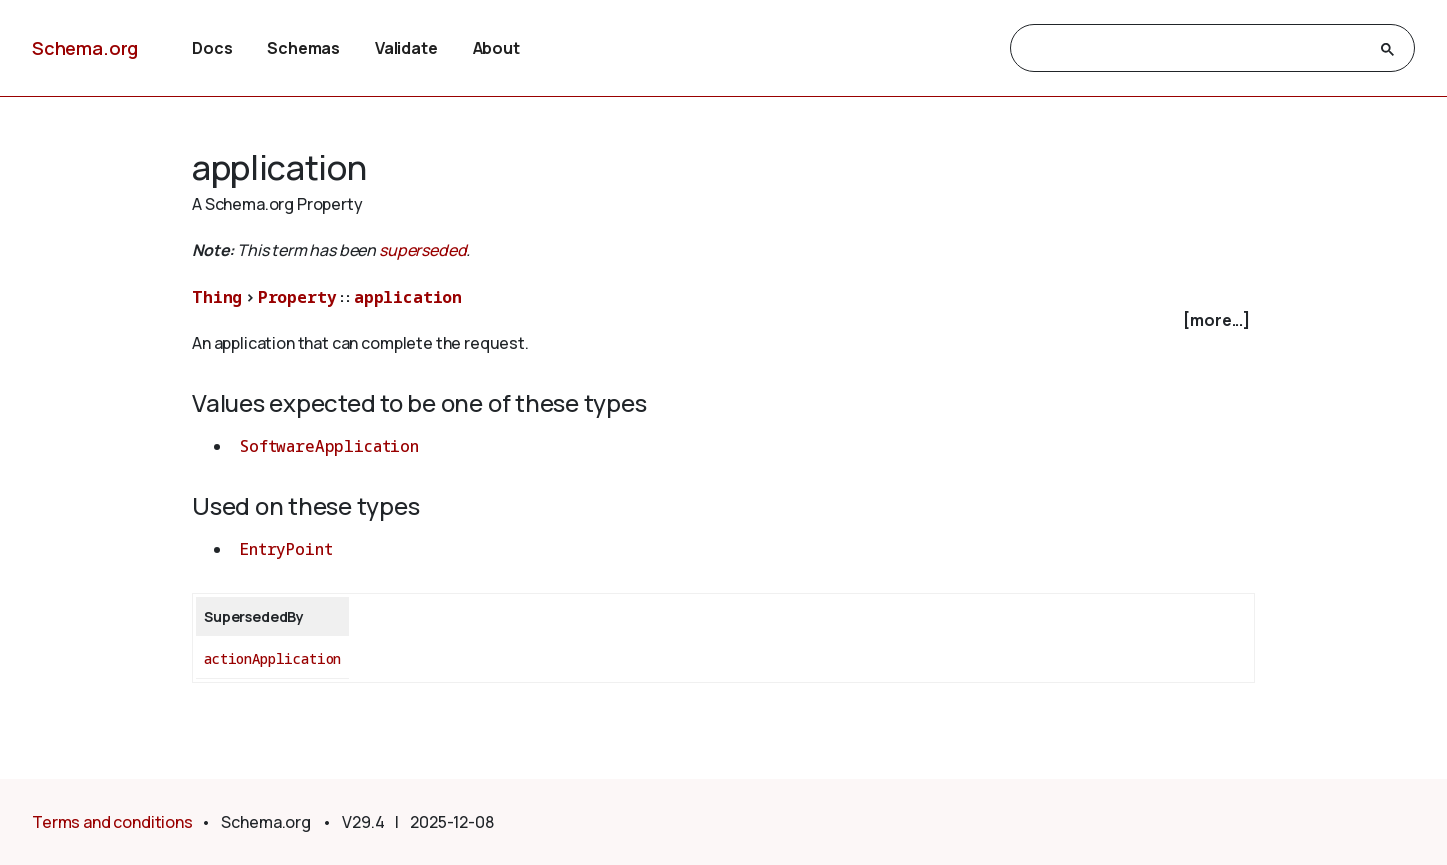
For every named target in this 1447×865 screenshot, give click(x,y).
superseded (422, 250)
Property (297, 297)
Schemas (303, 48)
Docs (212, 48)
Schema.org (85, 48)
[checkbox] (723, 320)
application (408, 297)
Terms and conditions (112, 822)
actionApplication (272, 658)
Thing (217, 297)
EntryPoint (286, 549)
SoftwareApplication (329, 446)
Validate (406, 48)
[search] (1194, 49)
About (496, 48)
